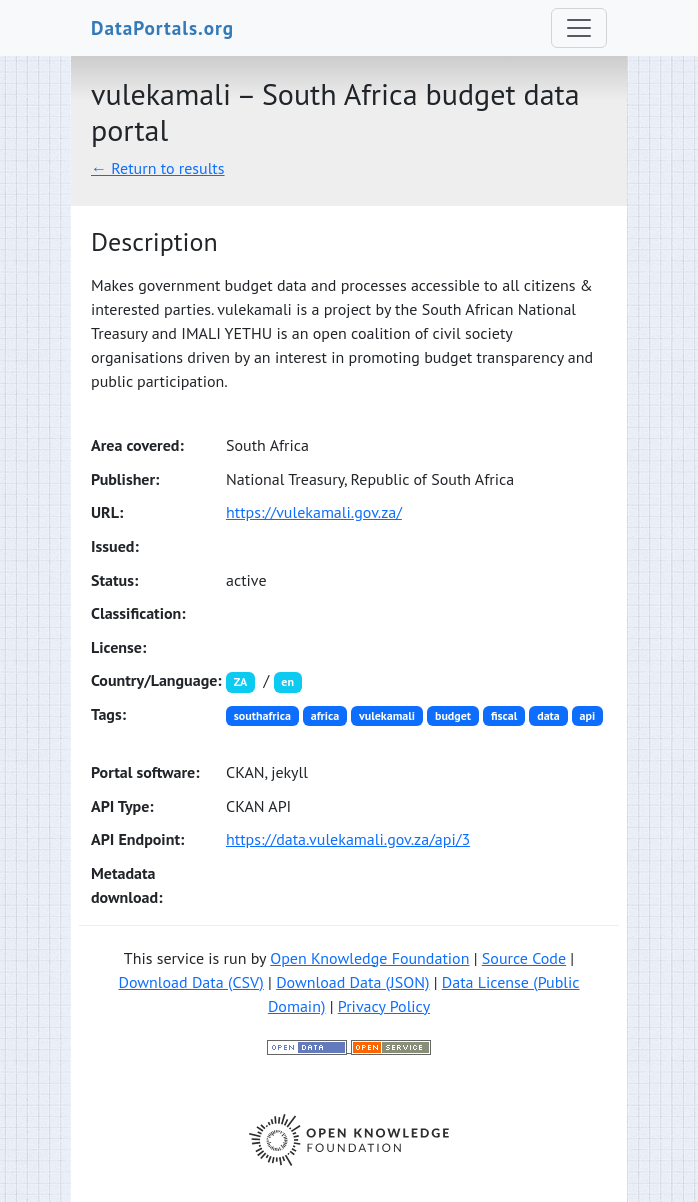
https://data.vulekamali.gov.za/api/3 (348, 839)
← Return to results (158, 168)
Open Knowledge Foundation (369, 958)
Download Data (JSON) (352, 982)
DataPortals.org (162, 27)
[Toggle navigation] (579, 28)
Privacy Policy (384, 1006)
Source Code (524, 958)
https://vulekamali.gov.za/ (314, 512)
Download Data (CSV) (190, 982)
